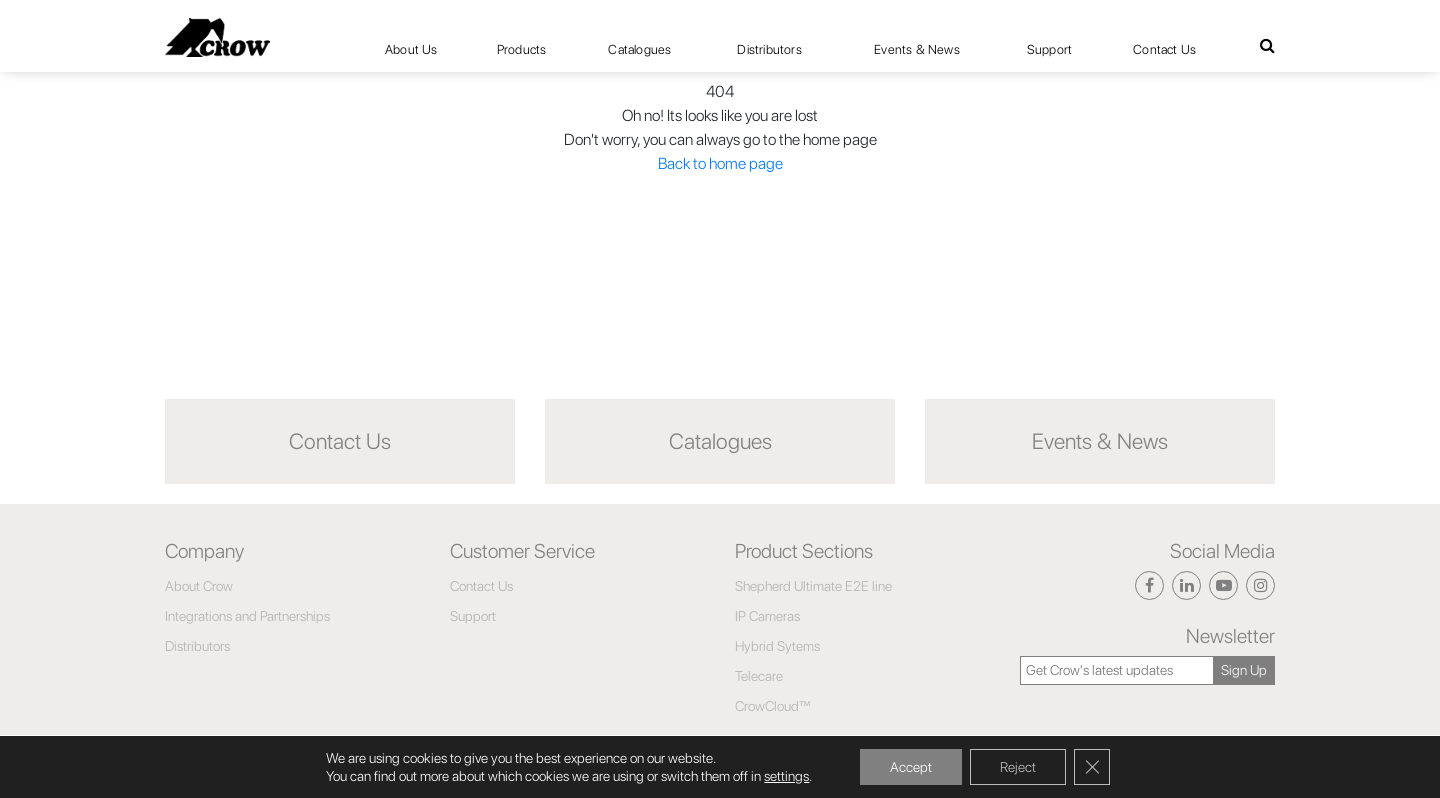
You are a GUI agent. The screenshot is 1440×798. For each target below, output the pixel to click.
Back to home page (720, 163)
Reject (1018, 767)
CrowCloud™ (773, 706)
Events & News (917, 49)
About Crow (199, 586)
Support (1049, 49)
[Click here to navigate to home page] (217, 37)
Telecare (759, 676)
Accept (911, 767)
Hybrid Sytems (777, 646)
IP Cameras (767, 616)
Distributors (769, 49)
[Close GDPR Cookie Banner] (1092, 767)
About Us (411, 49)
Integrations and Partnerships (247, 616)
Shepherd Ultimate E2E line (813, 586)
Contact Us (1164, 49)
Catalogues (639, 49)
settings (786, 776)
